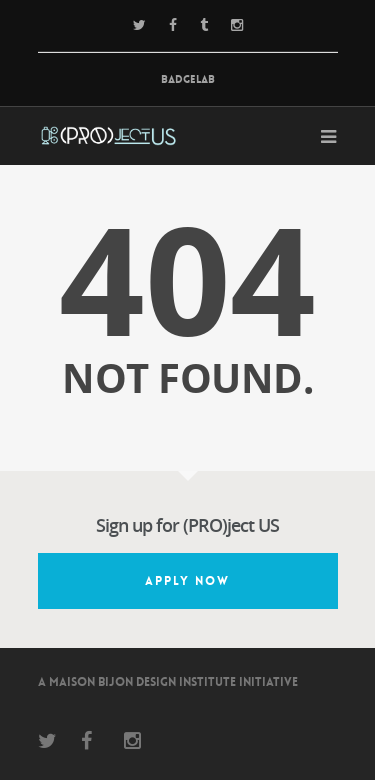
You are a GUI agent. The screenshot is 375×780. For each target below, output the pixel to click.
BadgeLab (188, 79)
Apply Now (187, 581)
